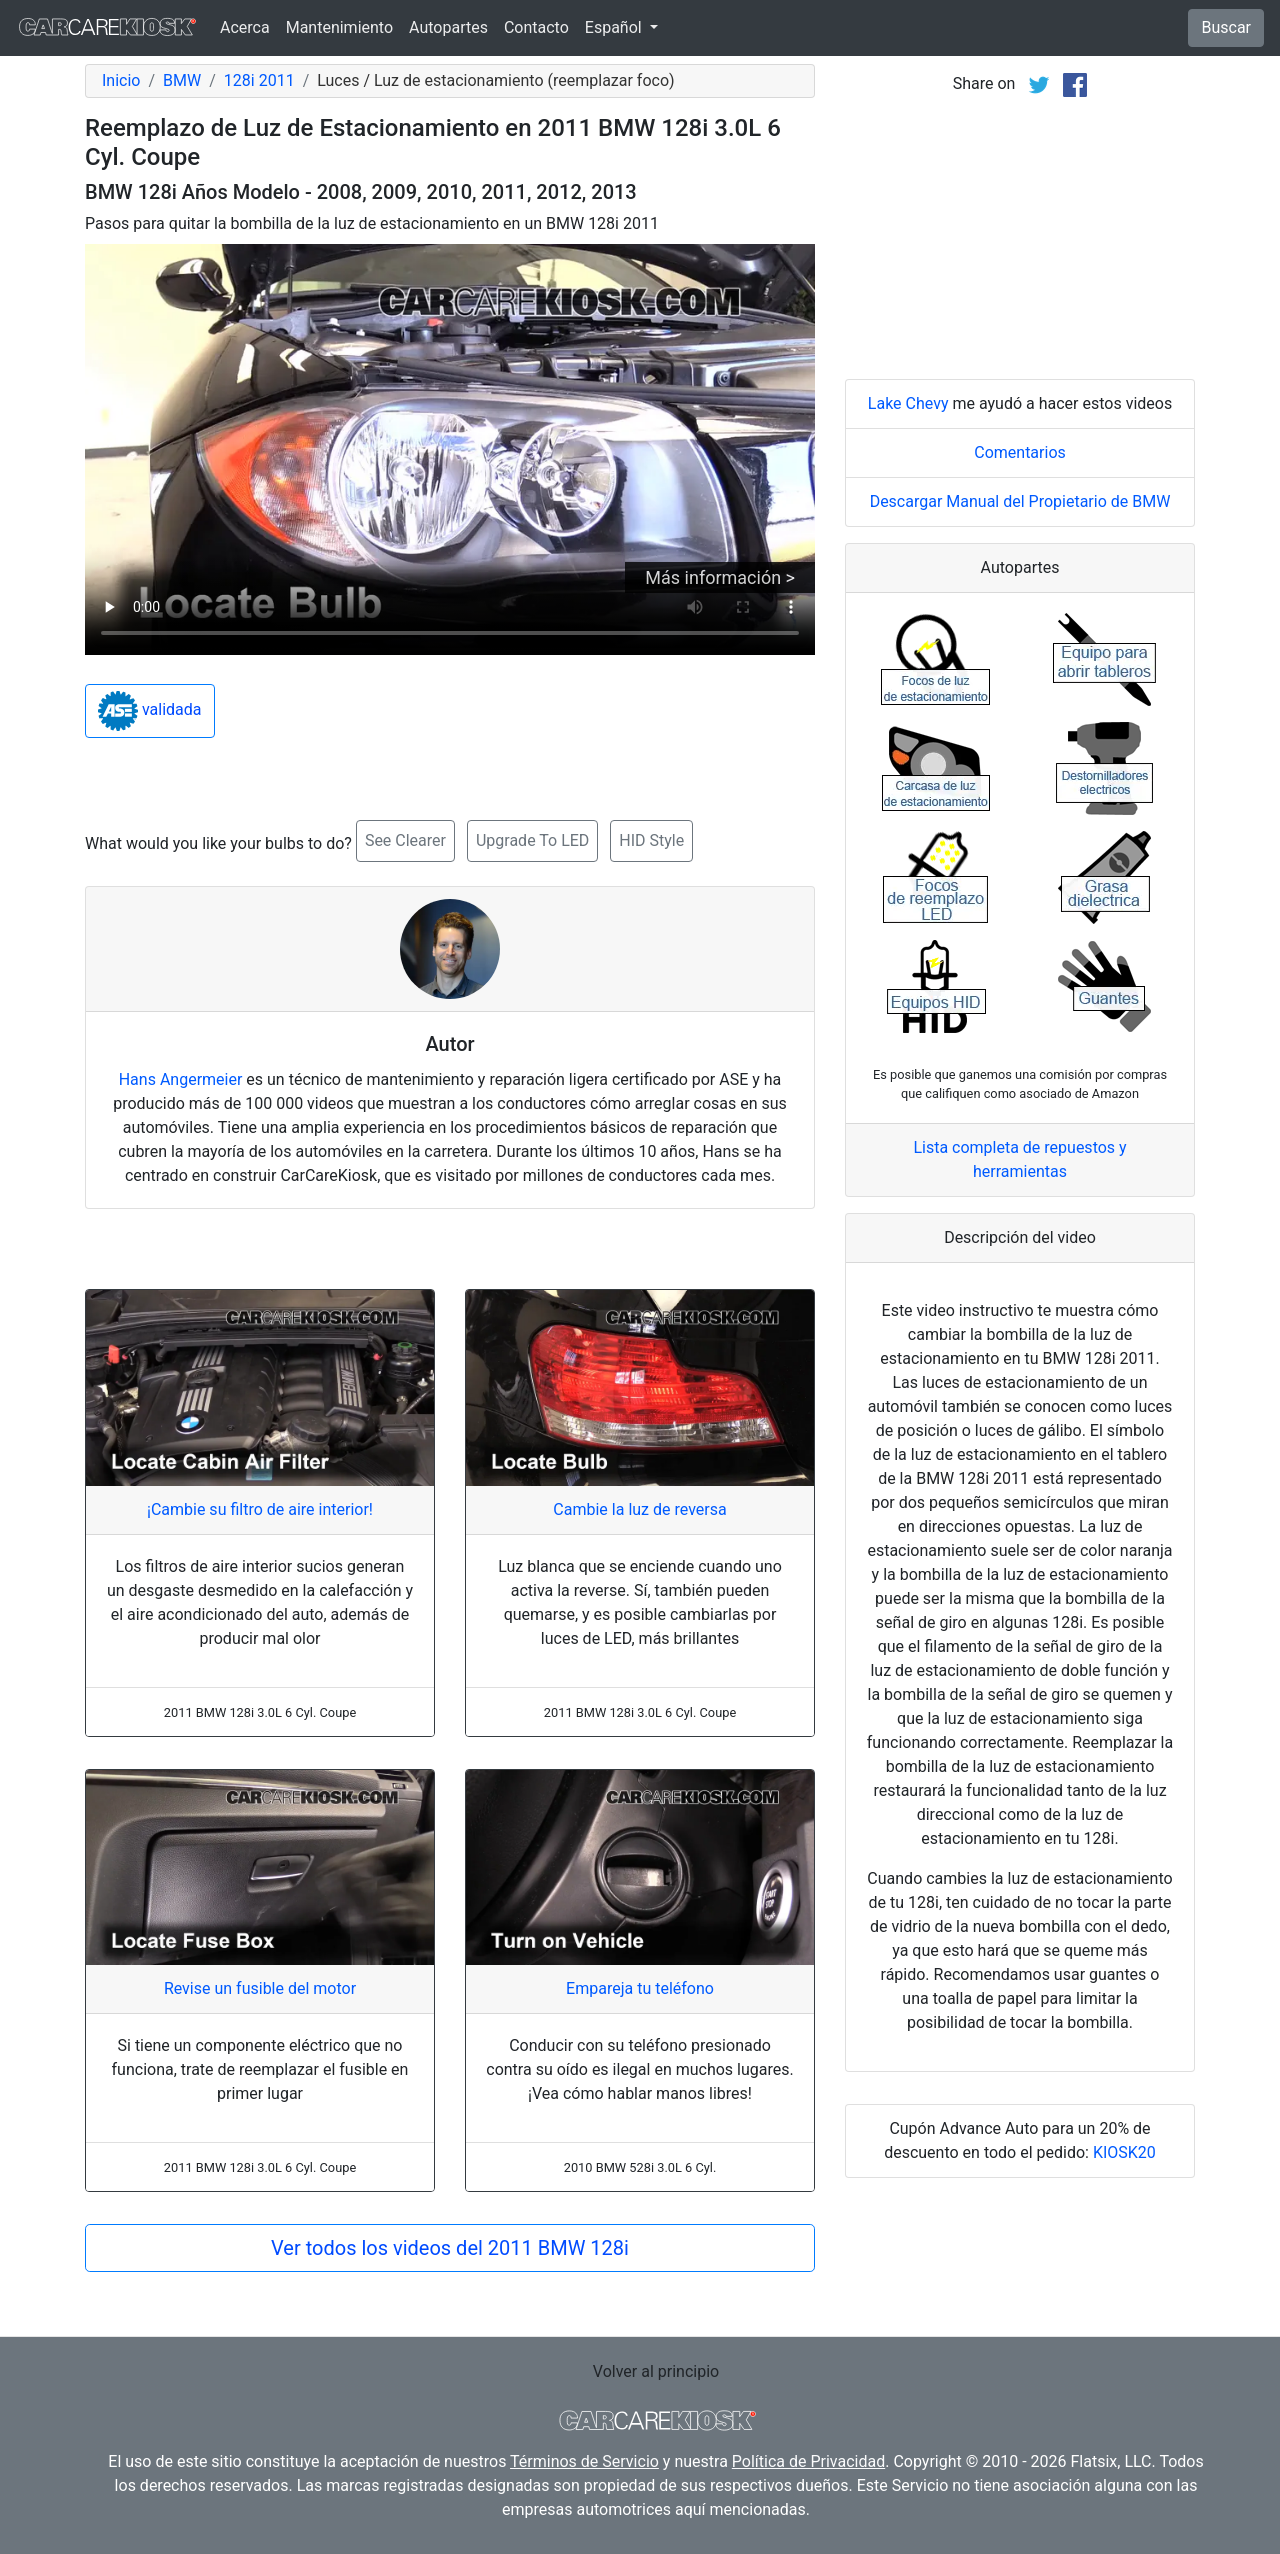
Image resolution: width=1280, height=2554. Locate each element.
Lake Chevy (908, 403)
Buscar (1226, 27)
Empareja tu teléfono (640, 1988)
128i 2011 (259, 80)
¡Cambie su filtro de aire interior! (260, 1509)
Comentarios (1020, 452)
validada (150, 711)
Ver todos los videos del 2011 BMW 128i (450, 2248)
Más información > (720, 577)
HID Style (651, 840)
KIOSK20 (1124, 2152)
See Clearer (405, 840)
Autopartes (448, 27)
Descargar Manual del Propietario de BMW (1020, 501)
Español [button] (615, 27)
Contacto (536, 27)
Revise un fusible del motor (260, 1988)
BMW (182, 80)
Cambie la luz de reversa (639, 1509)
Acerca (245, 27)
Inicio (121, 80)
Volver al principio (656, 2371)
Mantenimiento (339, 27)
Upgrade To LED (532, 840)
